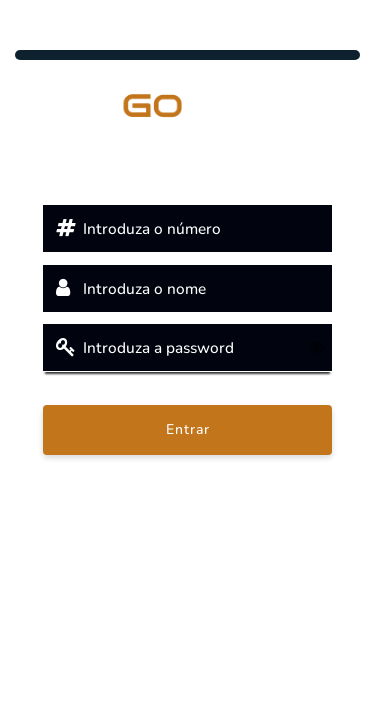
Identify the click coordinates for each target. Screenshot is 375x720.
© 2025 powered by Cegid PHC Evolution (187, 586)
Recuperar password (187, 475)
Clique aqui (187, 535)
